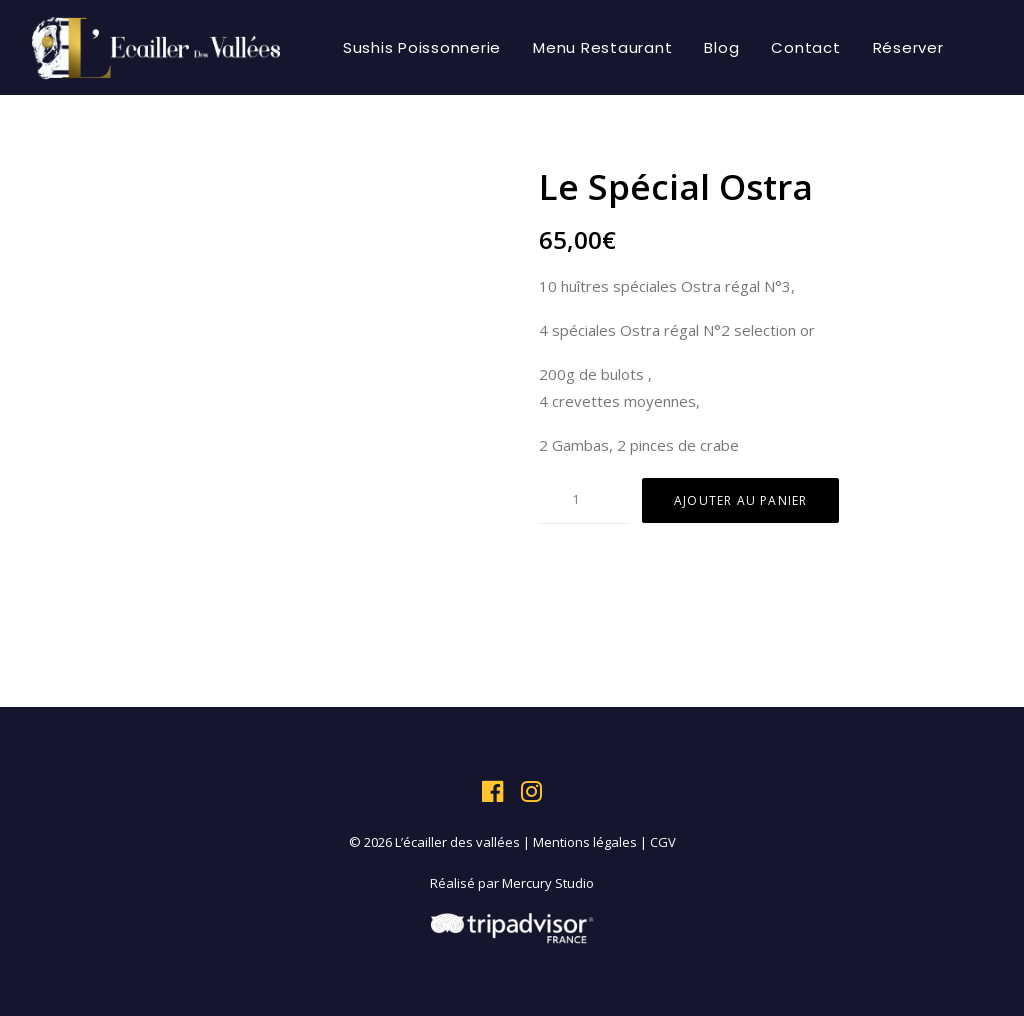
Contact (805, 47)
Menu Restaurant (602, 47)
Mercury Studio (548, 883)
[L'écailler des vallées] (156, 47)
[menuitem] (422, 47)
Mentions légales (585, 842)
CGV (663, 842)
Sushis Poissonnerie (422, 47)
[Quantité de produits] (584, 500)
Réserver (908, 47)
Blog (721, 47)
